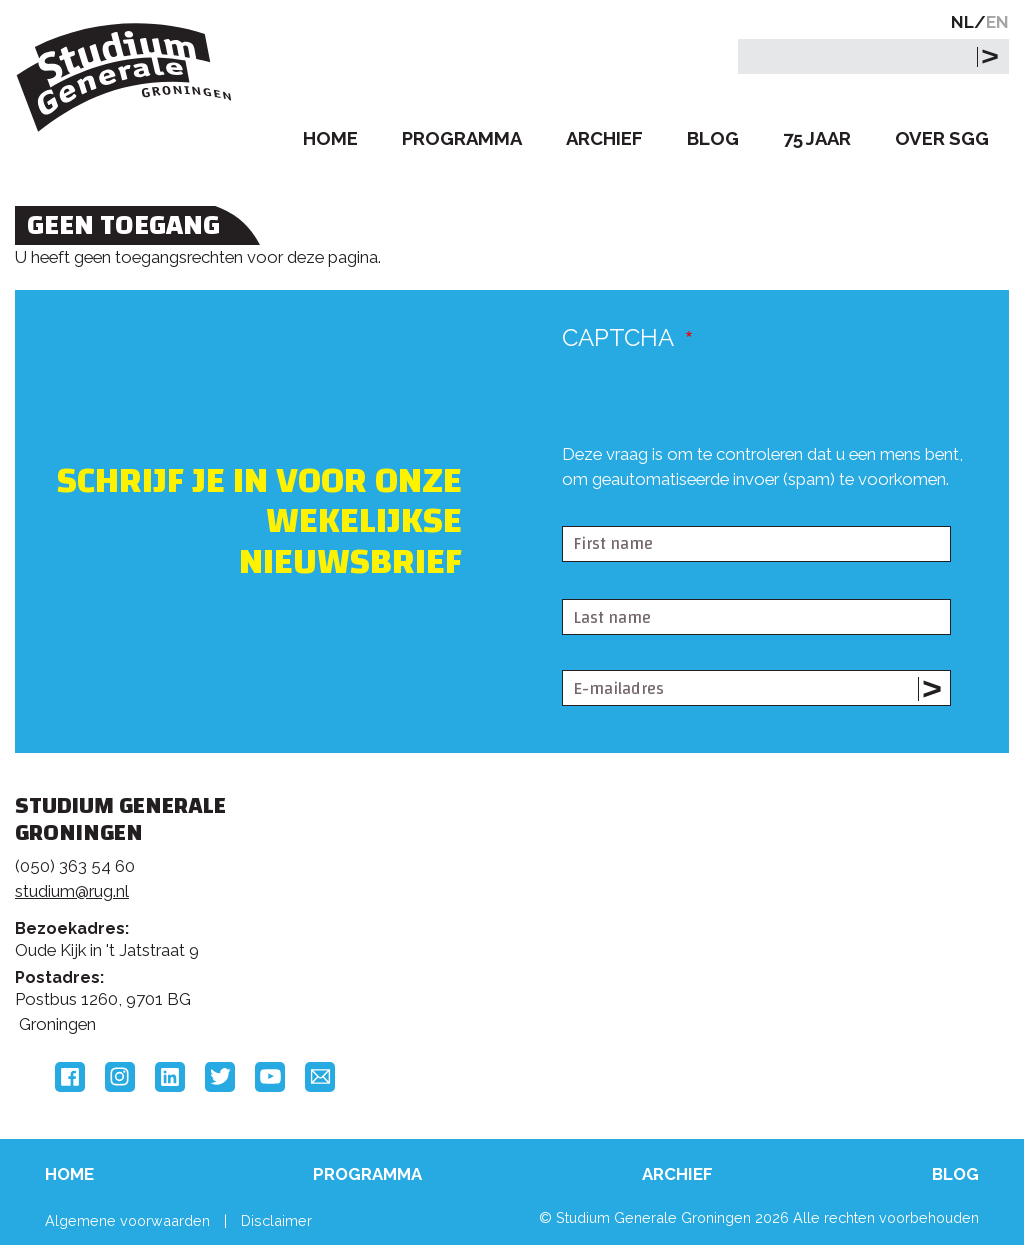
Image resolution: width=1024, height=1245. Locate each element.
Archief (604, 138)
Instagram (120, 1077)
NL (962, 22)
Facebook (70, 1077)
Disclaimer (276, 1220)
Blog (713, 138)
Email (320, 1077)
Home (330, 138)
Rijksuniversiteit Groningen (803, 888)
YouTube (270, 1077)
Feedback (500, 894)
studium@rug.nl (72, 891)
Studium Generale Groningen (125, 77)
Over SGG (942, 138)
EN (997, 22)
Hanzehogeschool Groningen (803, 956)
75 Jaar (817, 138)
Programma (462, 138)
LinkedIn (170, 1077)
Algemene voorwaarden (127, 1220)
